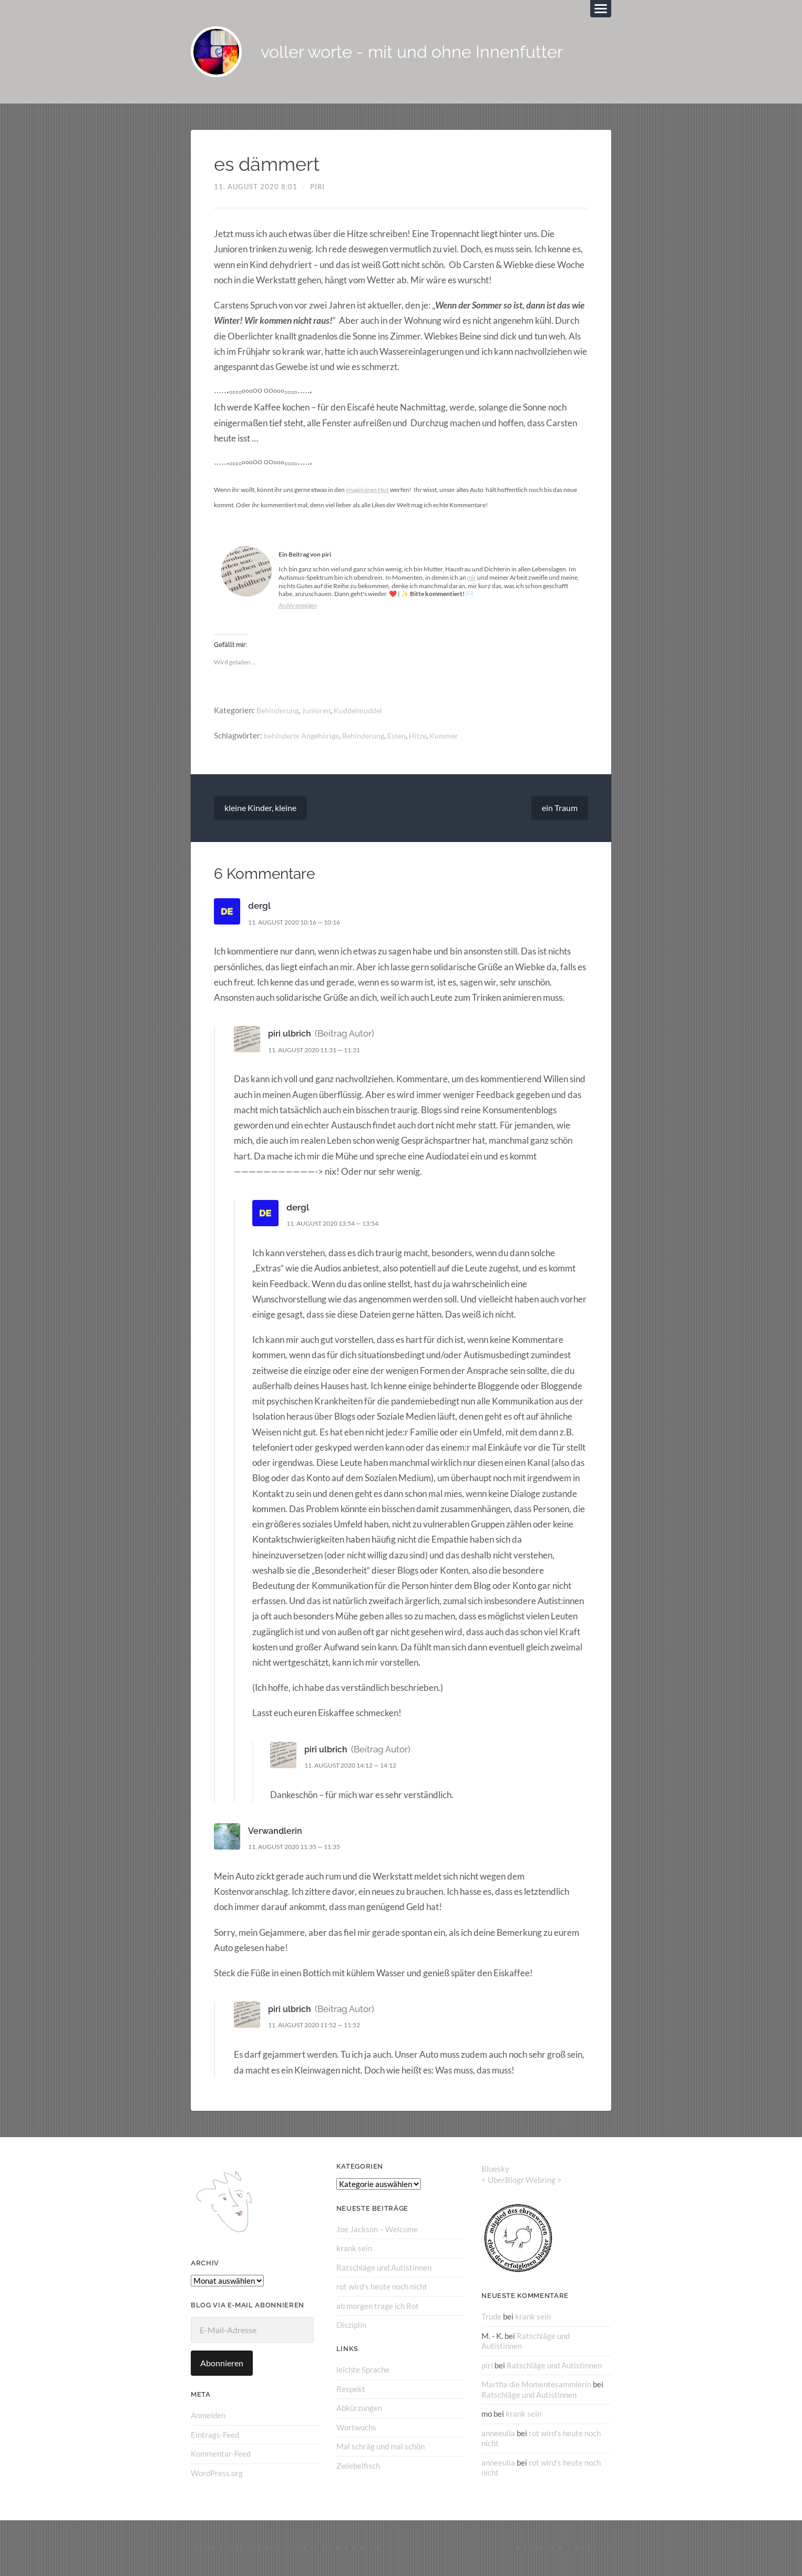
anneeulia (498, 2433)
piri (317, 188)
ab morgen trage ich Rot (377, 2307)
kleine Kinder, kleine (260, 810)
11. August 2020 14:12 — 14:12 (356, 1766)
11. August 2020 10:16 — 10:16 (300, 923)
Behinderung (278, 711)
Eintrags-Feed (215, 2436)
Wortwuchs (356, 2428)
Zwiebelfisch (358, 2466)
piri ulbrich (290, 1035)
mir (472, 579)
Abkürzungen (359, 2409)
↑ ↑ (606, 2548)
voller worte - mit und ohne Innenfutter (427, 53)
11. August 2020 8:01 (255, 188)
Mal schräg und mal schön (380, 2446)
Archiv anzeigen (299, 607)
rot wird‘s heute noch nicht (381, 2288)
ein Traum (560, 810)
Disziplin (351, 2326)
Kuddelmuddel (361, 711)
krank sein (354, 2249)
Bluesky (495, 2170)
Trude (491, 2318)
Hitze (426, 737)
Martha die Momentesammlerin (536, 2385)
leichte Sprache (362, 2370)
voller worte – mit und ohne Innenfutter (316, 2548)
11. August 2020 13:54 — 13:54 (338, 1225)
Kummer (454, 737)
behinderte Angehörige (303, 737)
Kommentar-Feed (221, 2455)
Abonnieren (221, 2365)
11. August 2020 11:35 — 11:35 (300, 1848)
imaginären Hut (367, 491)
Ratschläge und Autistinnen (383, 2269)
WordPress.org (217, 2474)
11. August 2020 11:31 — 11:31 (320, 1051)
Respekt (350, 2390)
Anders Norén (570, 2548)
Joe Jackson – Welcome (377, 2230)
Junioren (319, 711)
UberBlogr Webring (522, 2181)
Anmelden (208, 2417)
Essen (404, 737)
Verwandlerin (276, 1832)
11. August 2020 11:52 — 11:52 (320, 2027)
